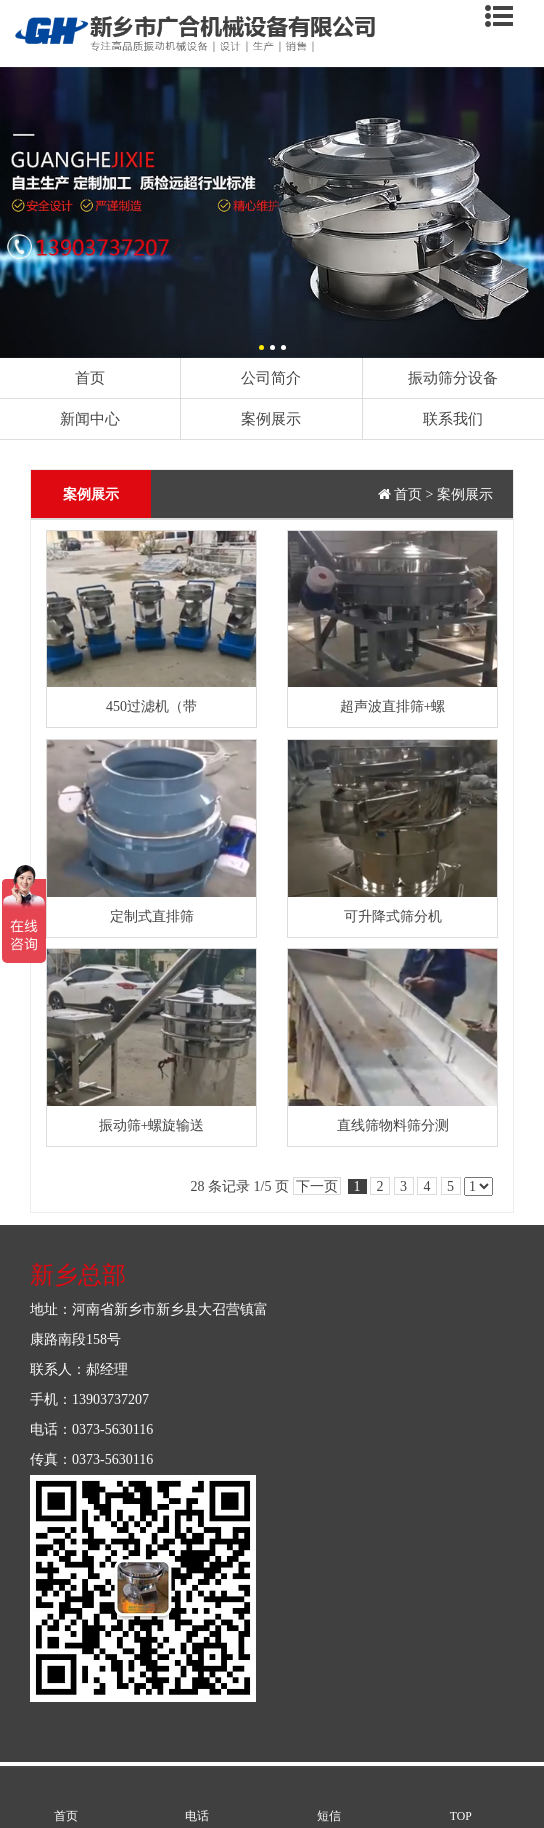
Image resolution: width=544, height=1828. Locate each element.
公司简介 (271, 377)
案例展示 (271, 418)
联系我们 (453, 418)
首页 (90, 377)
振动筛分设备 (453, 377)
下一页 (317, 1186)
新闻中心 (90, 418)
